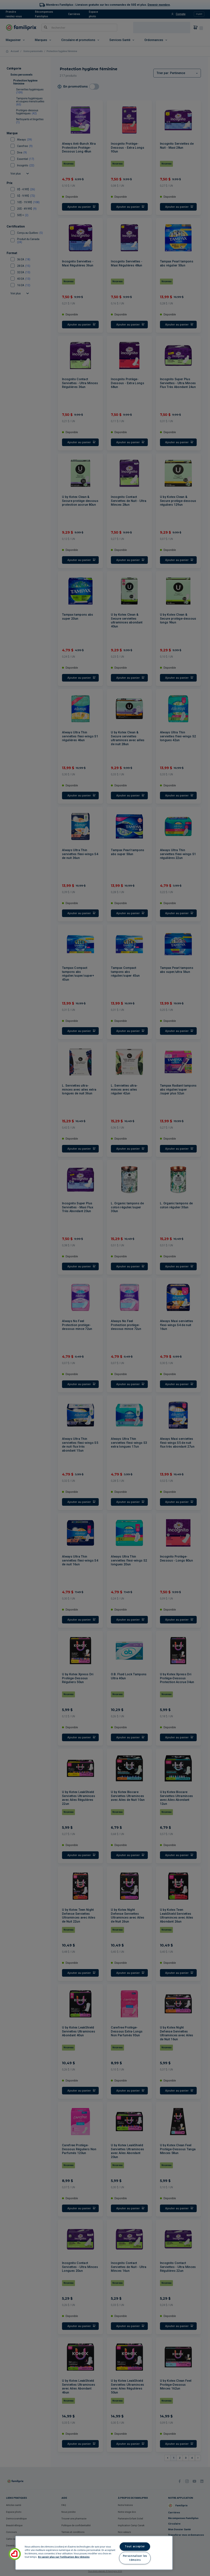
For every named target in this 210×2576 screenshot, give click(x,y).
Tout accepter (135, 2546)
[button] (15, 2554)
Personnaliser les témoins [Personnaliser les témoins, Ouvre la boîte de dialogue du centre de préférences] (135, 2558)
